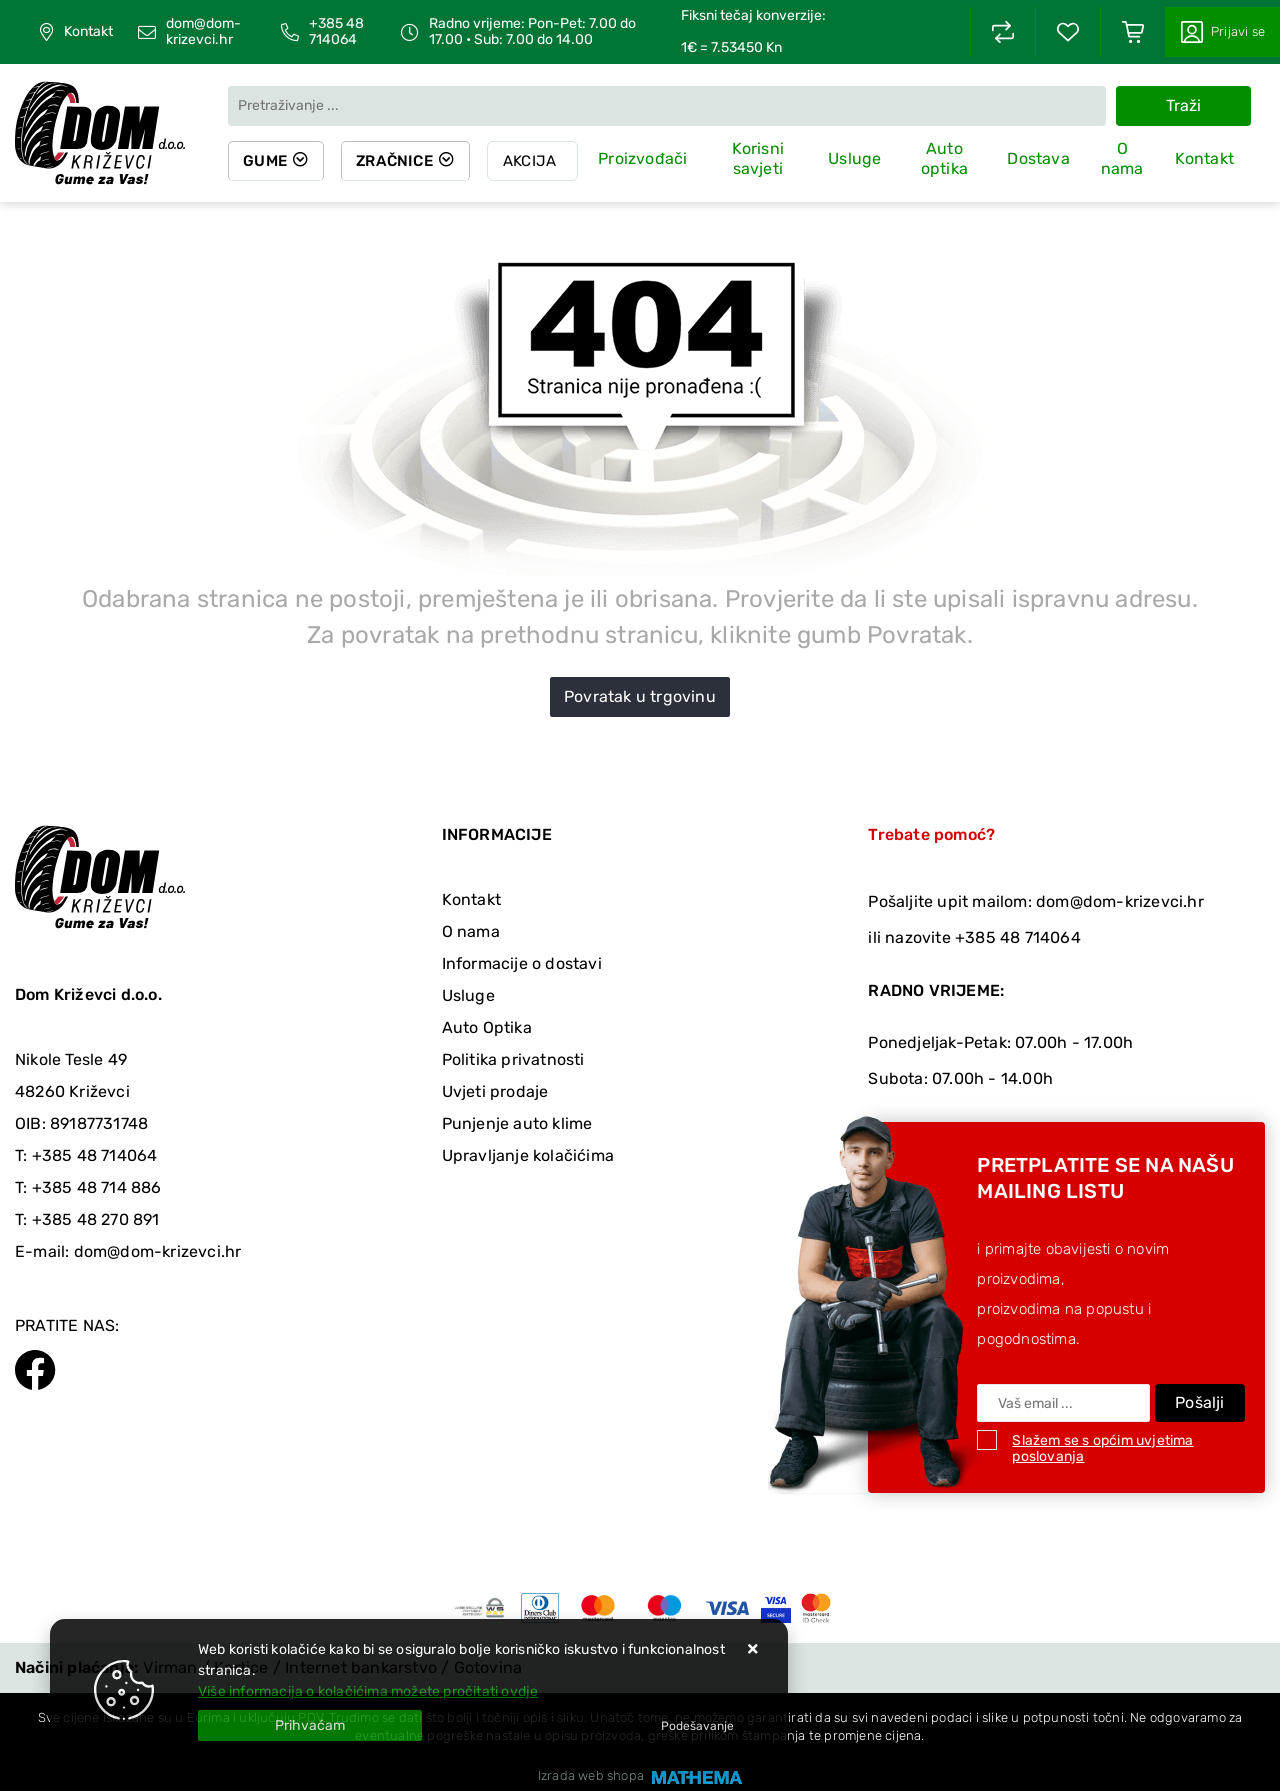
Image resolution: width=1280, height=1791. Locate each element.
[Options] (697, 1726)
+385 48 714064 (336, 32)
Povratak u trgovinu (640, 696)
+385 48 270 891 (96, 1219)
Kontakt (88, 32)
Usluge (857, 158)
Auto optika (945, 160)
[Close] (310, 1725)
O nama (1122, 160)
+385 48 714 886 (97, 1187)
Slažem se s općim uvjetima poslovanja (1102, 1448)
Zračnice (398, 161)
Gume (266, 161)
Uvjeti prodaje (495, 1091)
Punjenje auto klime (517, 1123)
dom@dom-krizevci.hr (203, 32)
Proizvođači (648, 158)
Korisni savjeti (762, 160)
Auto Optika (487, 1027)
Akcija (535, 161)
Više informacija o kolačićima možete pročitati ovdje (368, 1691)
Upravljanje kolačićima (528, 1155)
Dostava (1038, 158)
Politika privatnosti (513, 1059)
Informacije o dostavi (522, 963)
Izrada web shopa (591, 1775)
